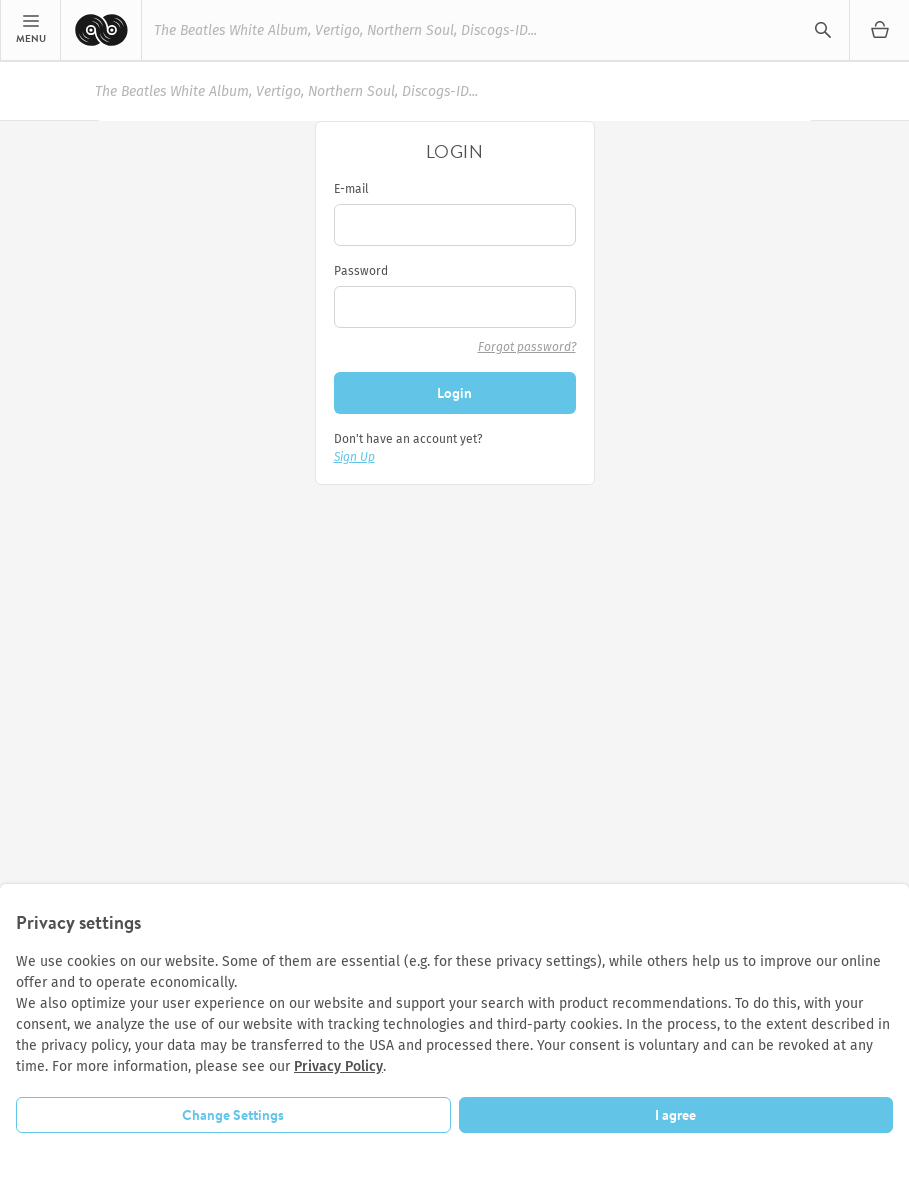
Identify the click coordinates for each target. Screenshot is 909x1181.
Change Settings (233, 1115)
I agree (675, 1115)
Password (361, 271)
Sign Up (354, 457)
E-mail (351, 189)
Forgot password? (527, 347)
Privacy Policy (338, 1066)
